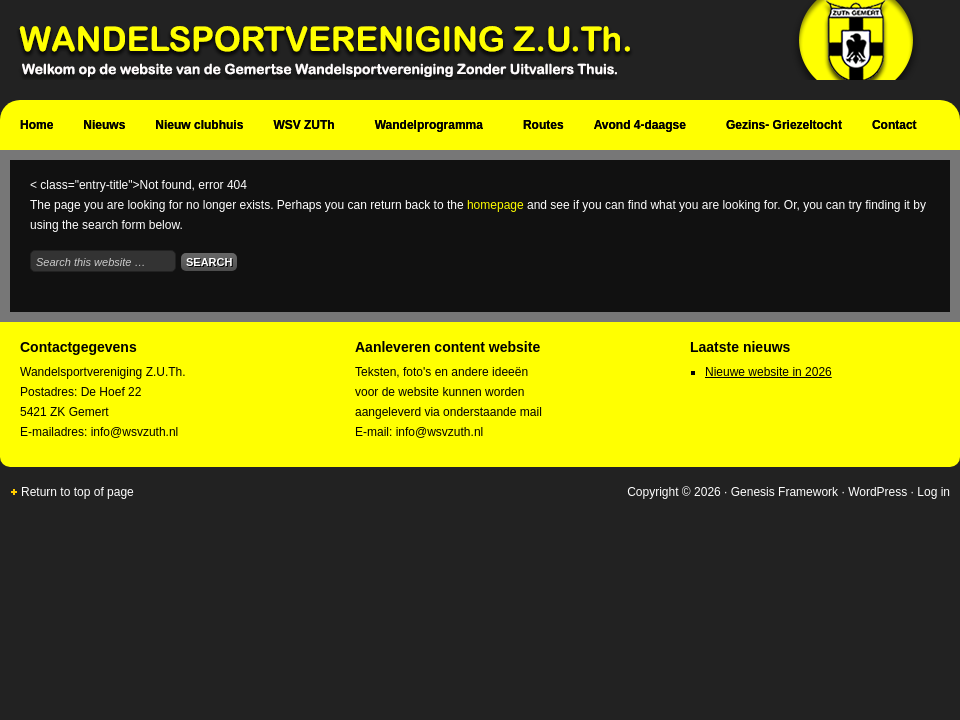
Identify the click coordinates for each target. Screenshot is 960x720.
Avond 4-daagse (642, 128)
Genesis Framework (784, 492)
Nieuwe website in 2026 (768, 372)
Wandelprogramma (431, 128)
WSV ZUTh (306, 128)
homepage (495, 205)
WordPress (877, 492)
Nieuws (104, 125)
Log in (933, 492)
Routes (543, 125)
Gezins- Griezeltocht (784, 125)
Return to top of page (77, 492)
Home (36, 125)
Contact (897, 128)
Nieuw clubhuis (199, 125)
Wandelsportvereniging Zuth (470, 50)
